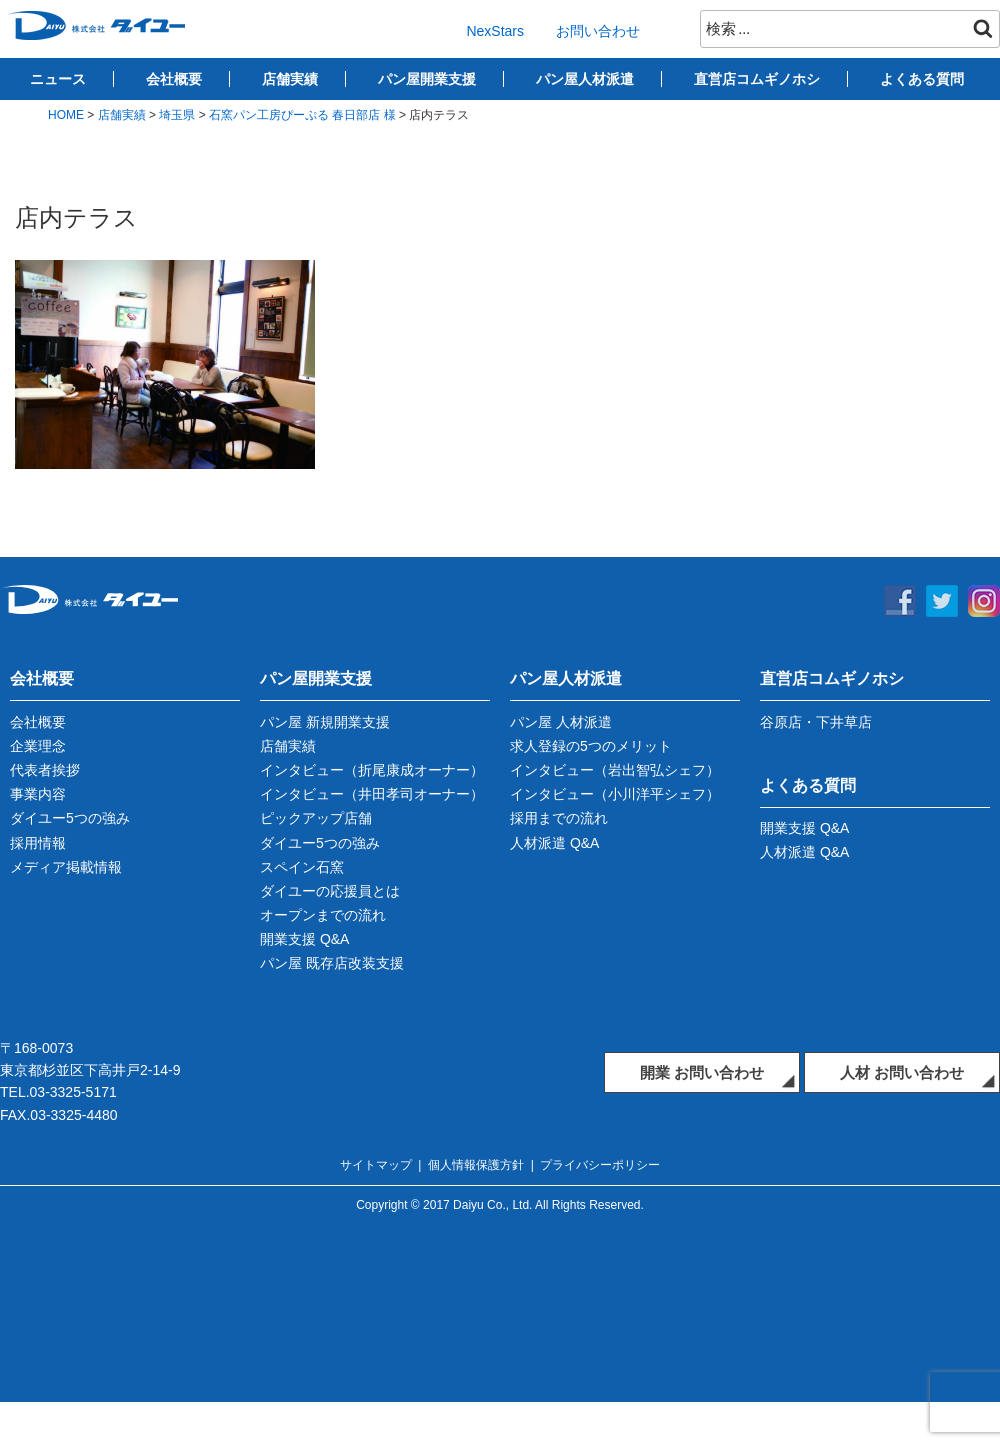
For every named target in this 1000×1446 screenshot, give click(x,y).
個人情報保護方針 (476, 1165)
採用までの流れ (559, 818)
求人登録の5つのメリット (591, 746)
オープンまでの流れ (323, 915)
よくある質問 (922, 79)
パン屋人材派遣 (585, 79)
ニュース (58, 79)
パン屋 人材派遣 (561, 722)
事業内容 (38, 794)
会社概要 (174, 79)
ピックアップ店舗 (316, 818)
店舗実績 (290, 79)
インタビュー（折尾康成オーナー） (372, 770)
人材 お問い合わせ (902, 1072)
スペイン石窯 (302, 867)
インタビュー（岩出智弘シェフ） (615, 770)
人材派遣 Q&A (554, 843)
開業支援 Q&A (304, 939)
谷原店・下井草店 (816, 722)
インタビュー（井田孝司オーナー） (372, 794)
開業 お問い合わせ (702, 1072)
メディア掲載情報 (66, 867)
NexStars (495, 31)
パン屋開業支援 (427, 79)
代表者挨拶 (45, 770)
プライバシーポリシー (600, 1165)
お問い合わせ (598, 31)
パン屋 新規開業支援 (325, 722)
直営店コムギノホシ (757, 79)
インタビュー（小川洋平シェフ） (615, 794)
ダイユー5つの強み (70, 818)
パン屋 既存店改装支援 (332, 963)
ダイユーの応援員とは (330, 891)
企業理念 (38, 746)
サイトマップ (376, 1165)
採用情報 (38, 843)
